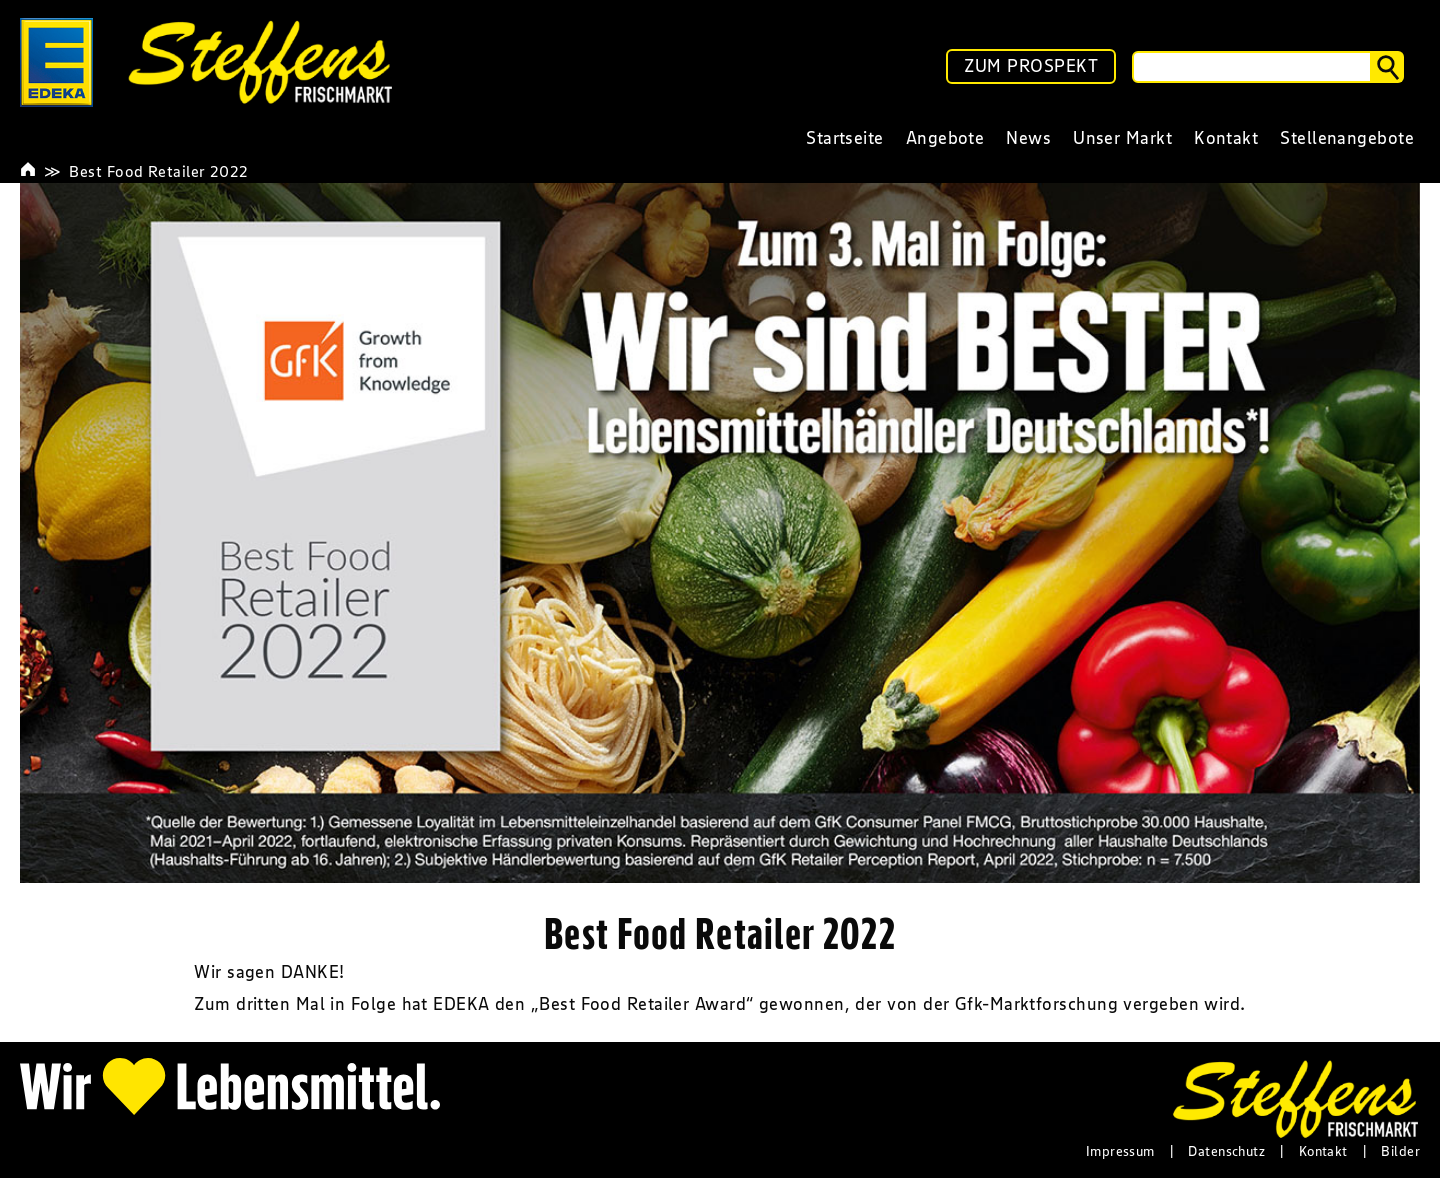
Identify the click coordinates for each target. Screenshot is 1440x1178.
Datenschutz (1226, 1151)
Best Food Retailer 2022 (158, 171)
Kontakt (1323, 1151)
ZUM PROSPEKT (1031, 66)
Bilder (1400, 1151)
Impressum (1120, 1151)
